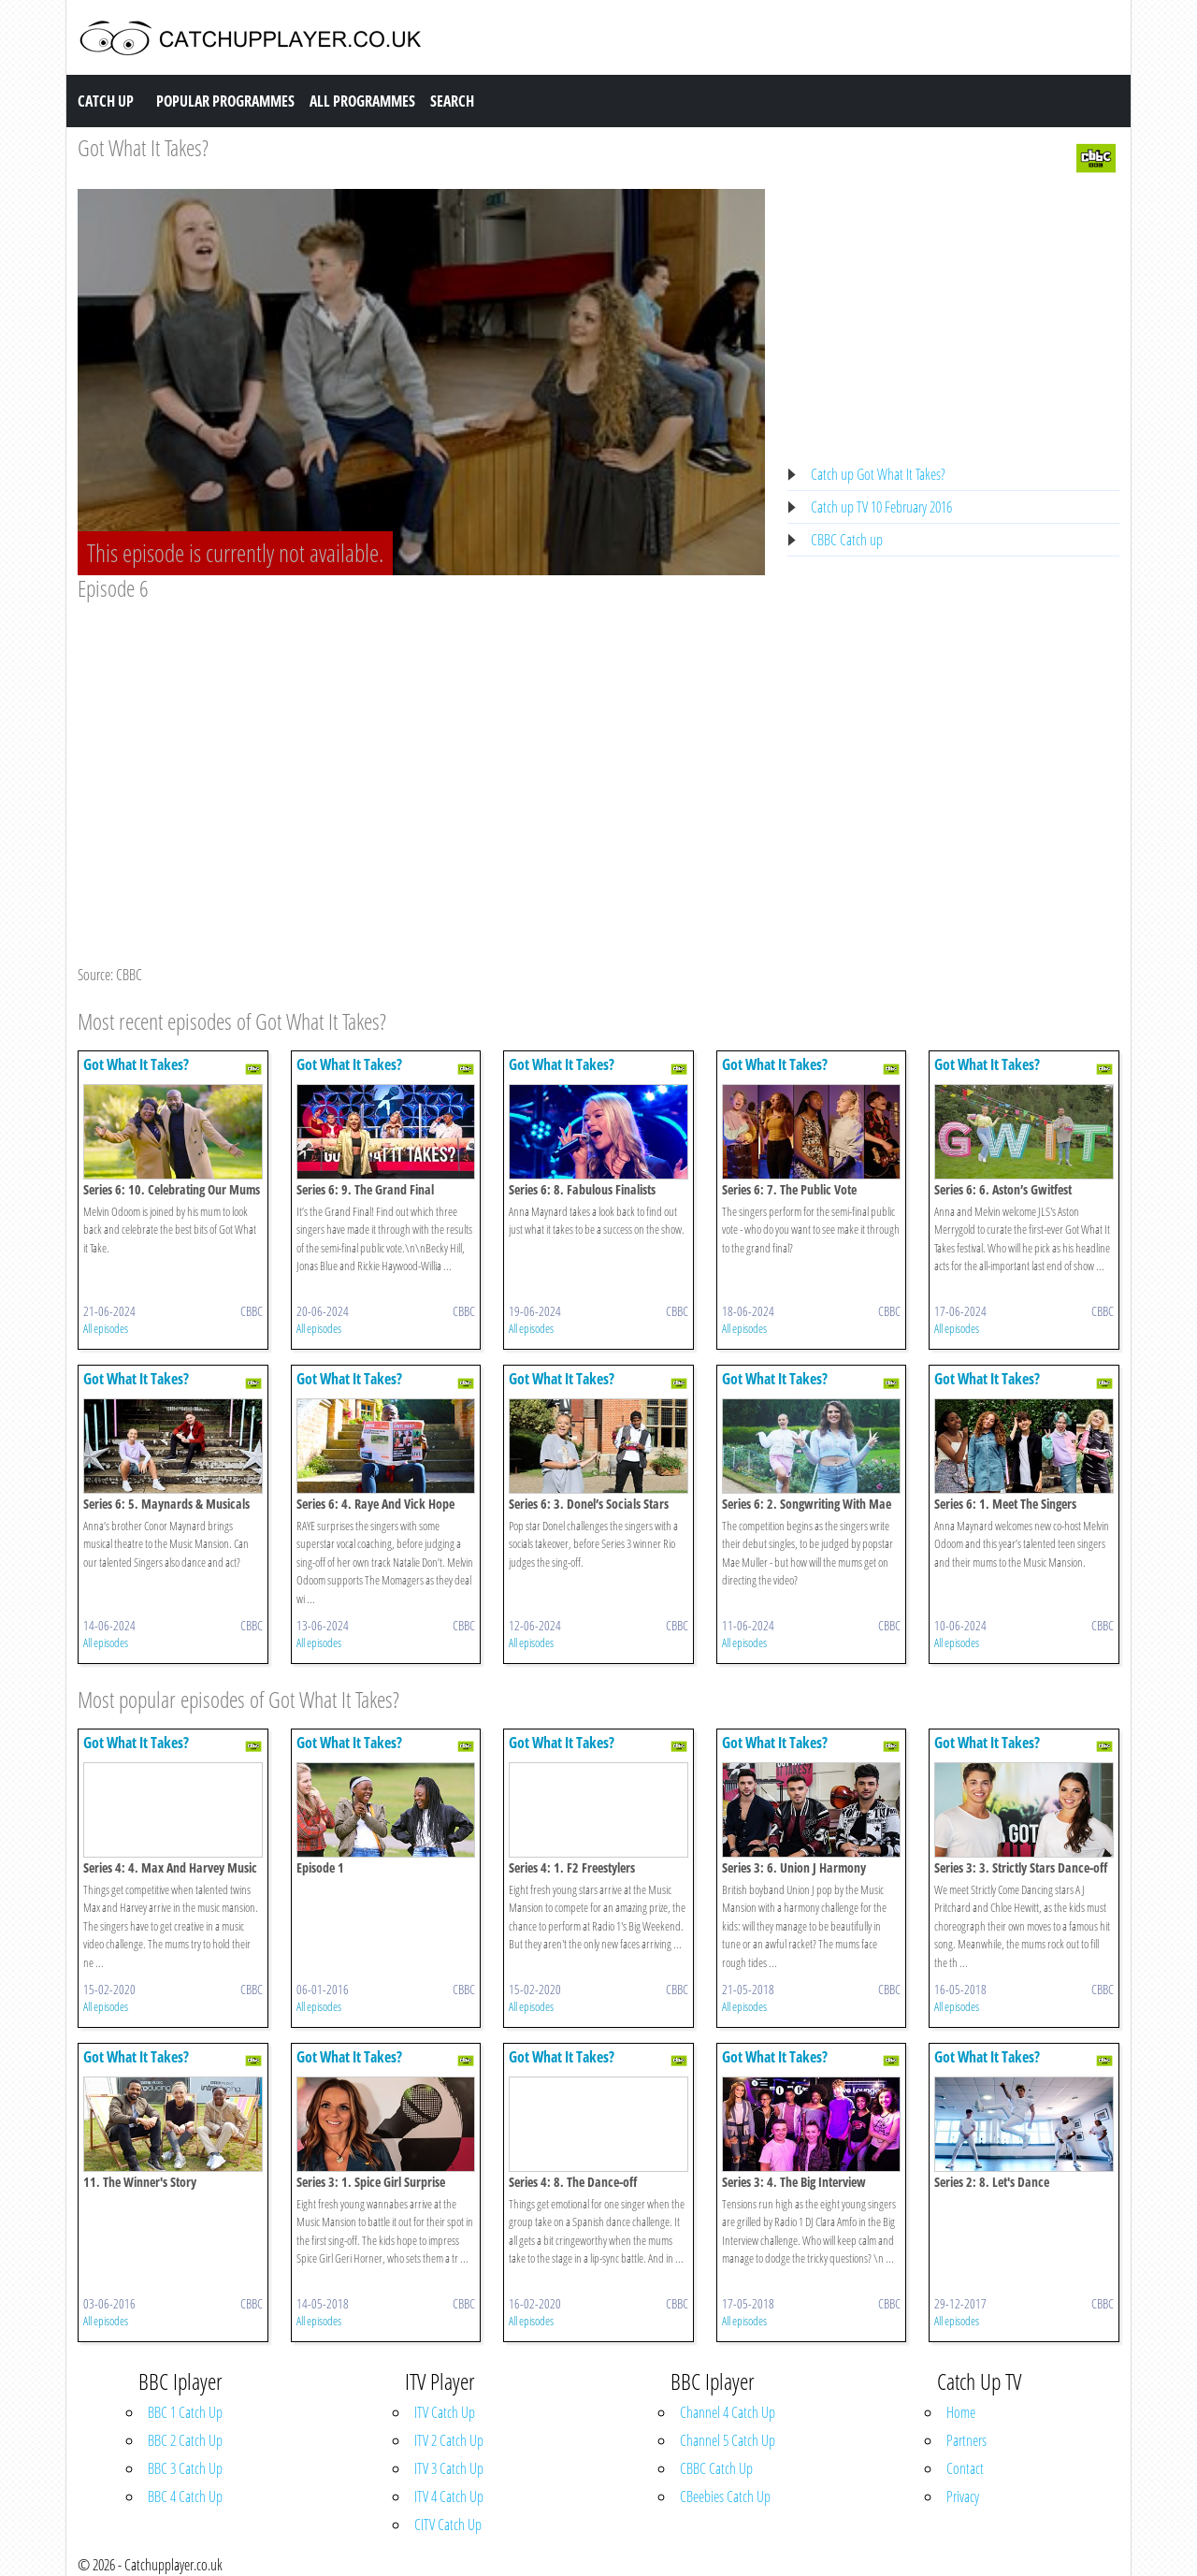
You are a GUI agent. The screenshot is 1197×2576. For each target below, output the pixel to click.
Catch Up (106, 101)
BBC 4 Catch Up (185, 2496)
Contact (965, 2468)
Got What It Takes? (143, 147)
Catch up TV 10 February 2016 (881, 507)
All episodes (105, 1328)
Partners (966, 2440)
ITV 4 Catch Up (448, 2496)
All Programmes (362, 101)
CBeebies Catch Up (725, 2496)
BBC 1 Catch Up (185, 2412)
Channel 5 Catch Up (727, 2440)
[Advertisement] (421, 743)
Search (452, 101)
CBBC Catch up (847, 539)
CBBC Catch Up (716, 2468)
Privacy (962, 2496)
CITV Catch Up (448, 2524)
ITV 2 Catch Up (448, 2440)
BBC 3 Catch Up (185, 2468)
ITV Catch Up (444, 2412)
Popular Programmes (225, 101)
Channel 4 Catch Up (727, 2412)
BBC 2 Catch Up (185, 2440)
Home (960, 2412)
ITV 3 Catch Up (448, 2468)
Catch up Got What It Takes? (878, 474)
